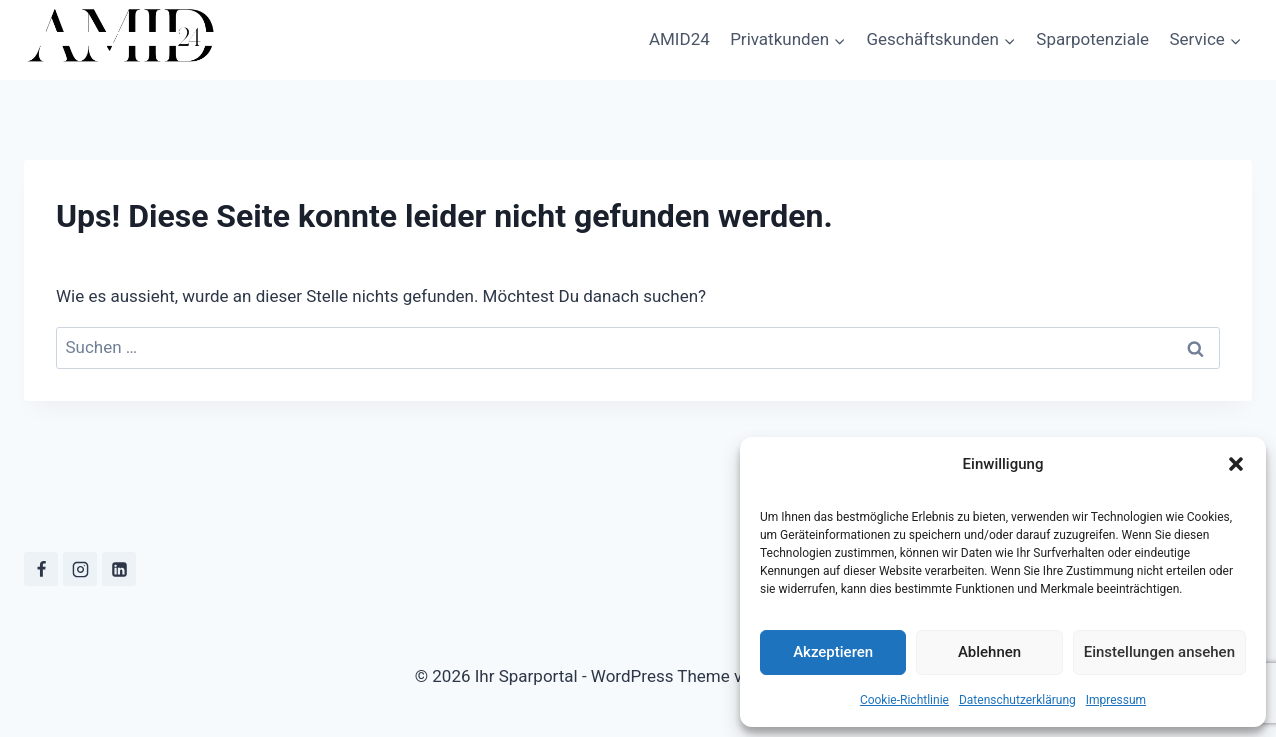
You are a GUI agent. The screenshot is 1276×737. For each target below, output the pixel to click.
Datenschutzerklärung (1017, 700)
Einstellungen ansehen (1159, 652)
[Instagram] (80, 569)
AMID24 (679, 39)
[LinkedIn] (119, 569)
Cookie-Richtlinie (904, 700)
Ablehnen (989, 652)
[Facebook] (41, 569)
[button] (1236, 464)
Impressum (1116, 700)
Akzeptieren (833, 652)
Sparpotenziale (1092, 39)
